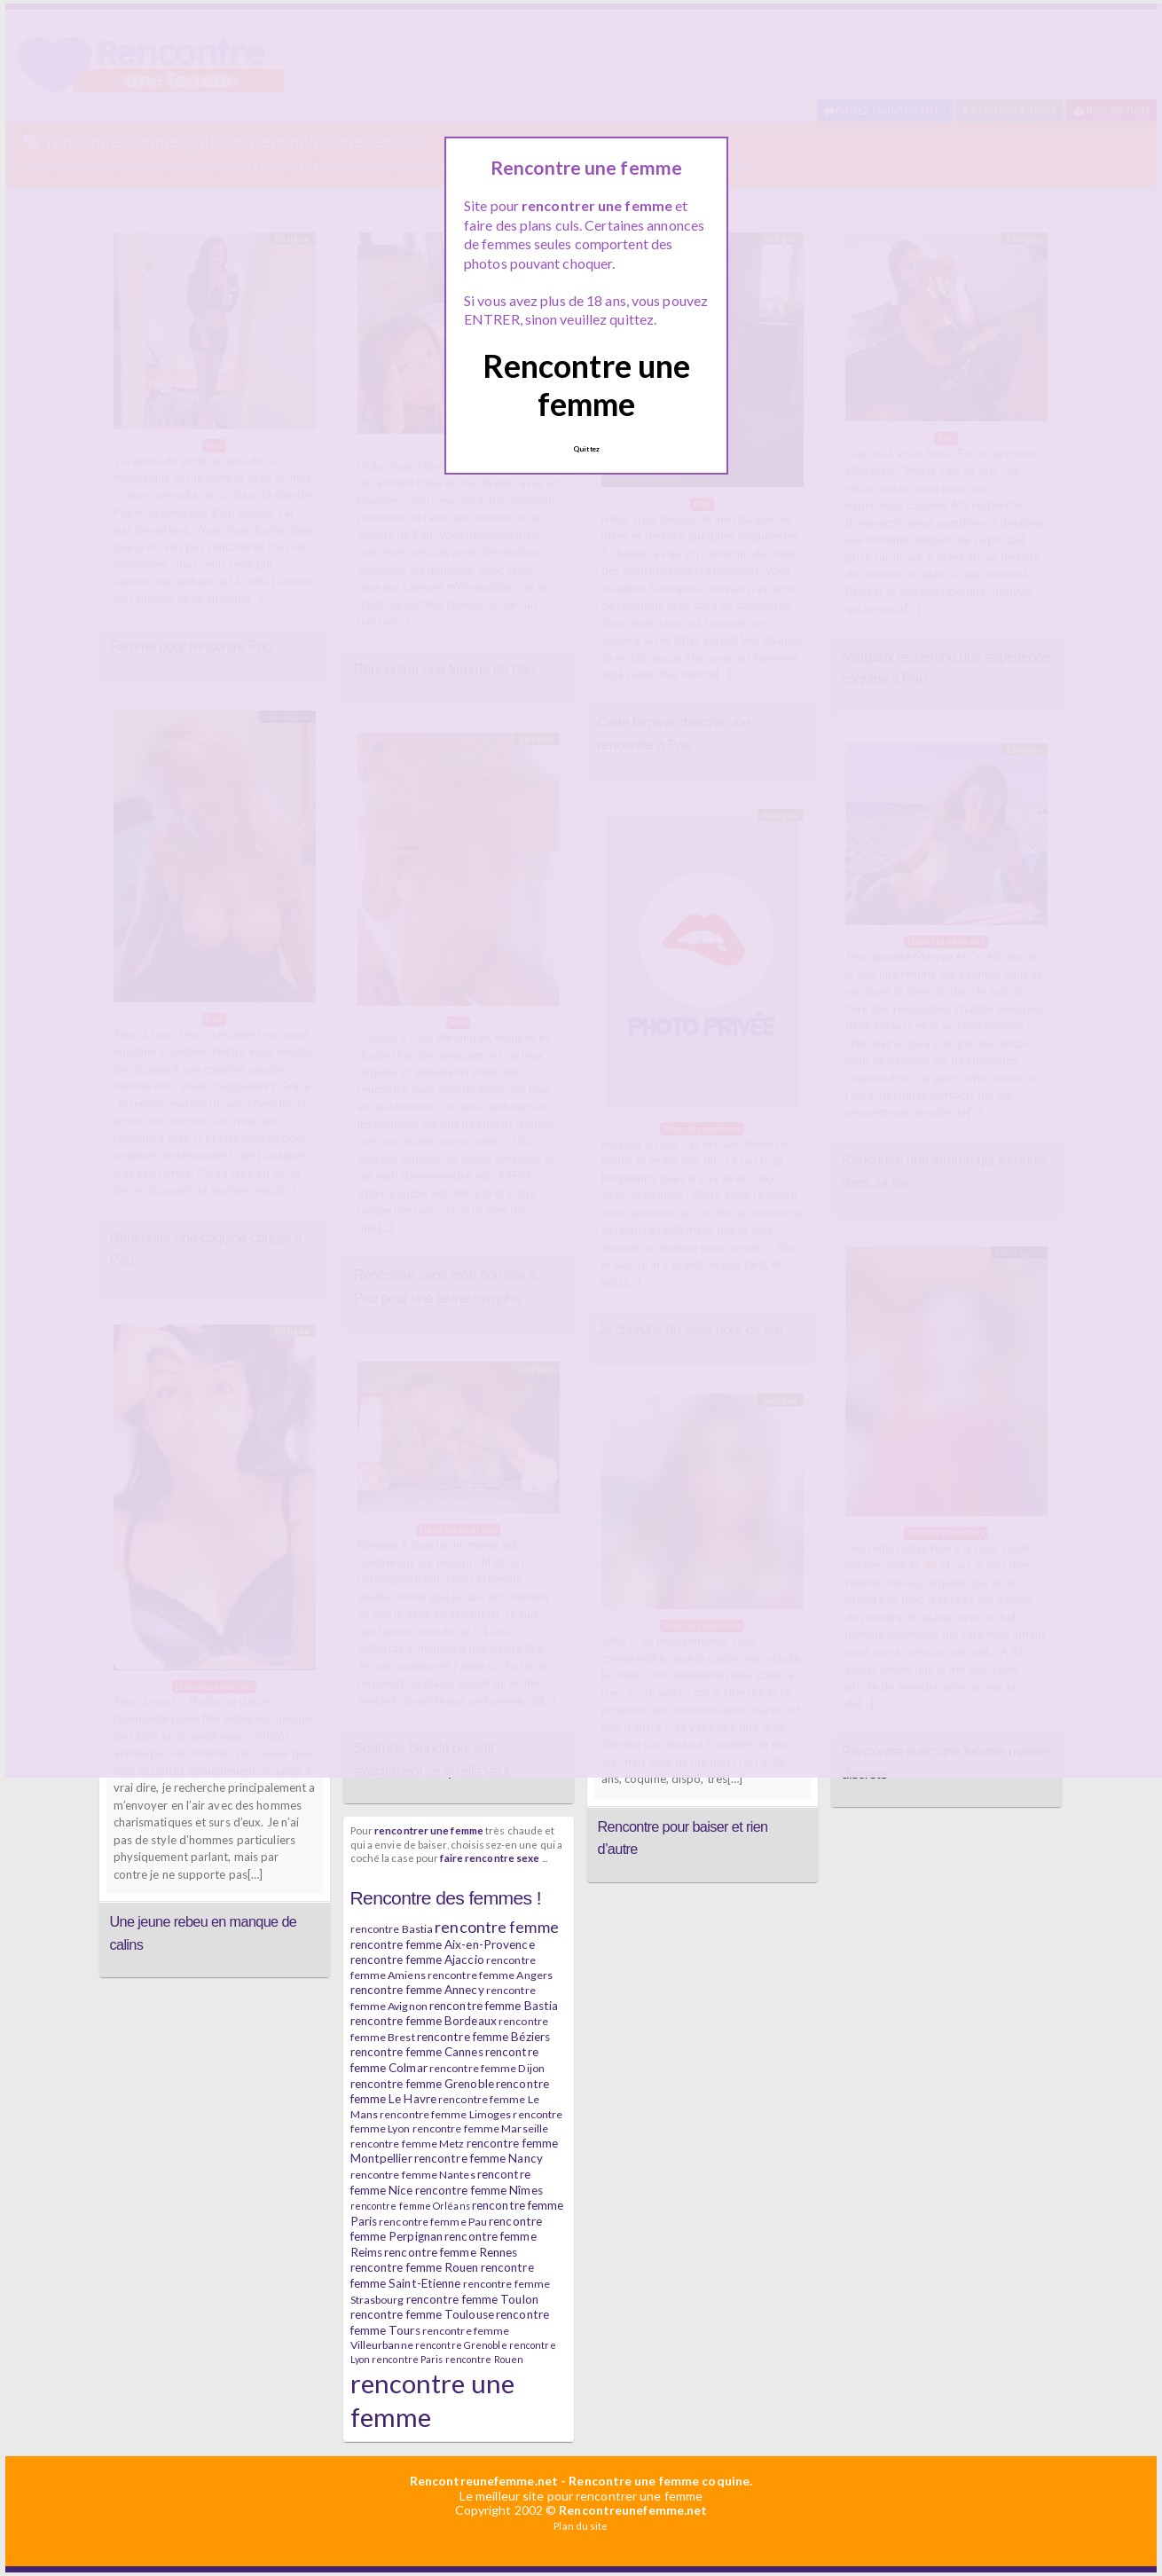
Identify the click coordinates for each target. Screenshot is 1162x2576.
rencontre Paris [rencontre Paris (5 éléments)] (408, 2359)
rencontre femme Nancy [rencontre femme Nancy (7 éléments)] (478, 2158)
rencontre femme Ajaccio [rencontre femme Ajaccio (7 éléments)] (417, 1959)
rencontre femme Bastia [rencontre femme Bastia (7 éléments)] (493, 2006)
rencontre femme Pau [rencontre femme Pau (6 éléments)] (433, 2221)
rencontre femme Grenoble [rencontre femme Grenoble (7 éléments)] (422, 2084)
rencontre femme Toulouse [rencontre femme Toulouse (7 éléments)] (422, 2314)
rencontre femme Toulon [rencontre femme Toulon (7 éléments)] (472, 2299)
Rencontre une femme (586, 384)
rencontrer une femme (428, 1830)
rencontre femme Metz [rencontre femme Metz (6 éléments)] (407, 2143)
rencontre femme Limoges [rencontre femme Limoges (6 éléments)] (445, 2114)
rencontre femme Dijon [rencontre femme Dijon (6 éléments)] (487, 2068)
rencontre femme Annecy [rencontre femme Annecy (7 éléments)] (417, 1990)
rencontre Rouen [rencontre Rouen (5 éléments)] (484, 2359)
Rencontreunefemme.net (484, 2480)
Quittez (586, 448)
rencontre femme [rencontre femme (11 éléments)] (497, 1926)
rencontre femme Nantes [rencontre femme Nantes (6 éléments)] (412, 2174)
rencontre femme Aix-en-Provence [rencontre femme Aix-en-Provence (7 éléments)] (442, 1944)
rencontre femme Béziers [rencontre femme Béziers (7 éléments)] (483, 2037)
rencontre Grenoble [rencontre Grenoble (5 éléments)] (461, 2345)
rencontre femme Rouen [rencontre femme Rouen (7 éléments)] (414, 2267)
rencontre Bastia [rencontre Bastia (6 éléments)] (392, 1929)
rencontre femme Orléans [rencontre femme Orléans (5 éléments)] (410, 2205)
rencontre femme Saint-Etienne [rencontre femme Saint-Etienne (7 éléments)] (442, 2275)
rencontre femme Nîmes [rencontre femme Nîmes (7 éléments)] (479, 2190)
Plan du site (581, 2526)
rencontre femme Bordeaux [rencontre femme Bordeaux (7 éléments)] (423, 2021)
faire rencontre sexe (489, 1857)
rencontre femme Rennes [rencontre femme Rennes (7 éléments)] (450, 2252)
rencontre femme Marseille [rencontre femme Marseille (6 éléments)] (480, 2128)
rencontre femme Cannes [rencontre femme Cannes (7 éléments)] (416, 2052)
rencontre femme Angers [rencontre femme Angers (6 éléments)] (490, 1975)
